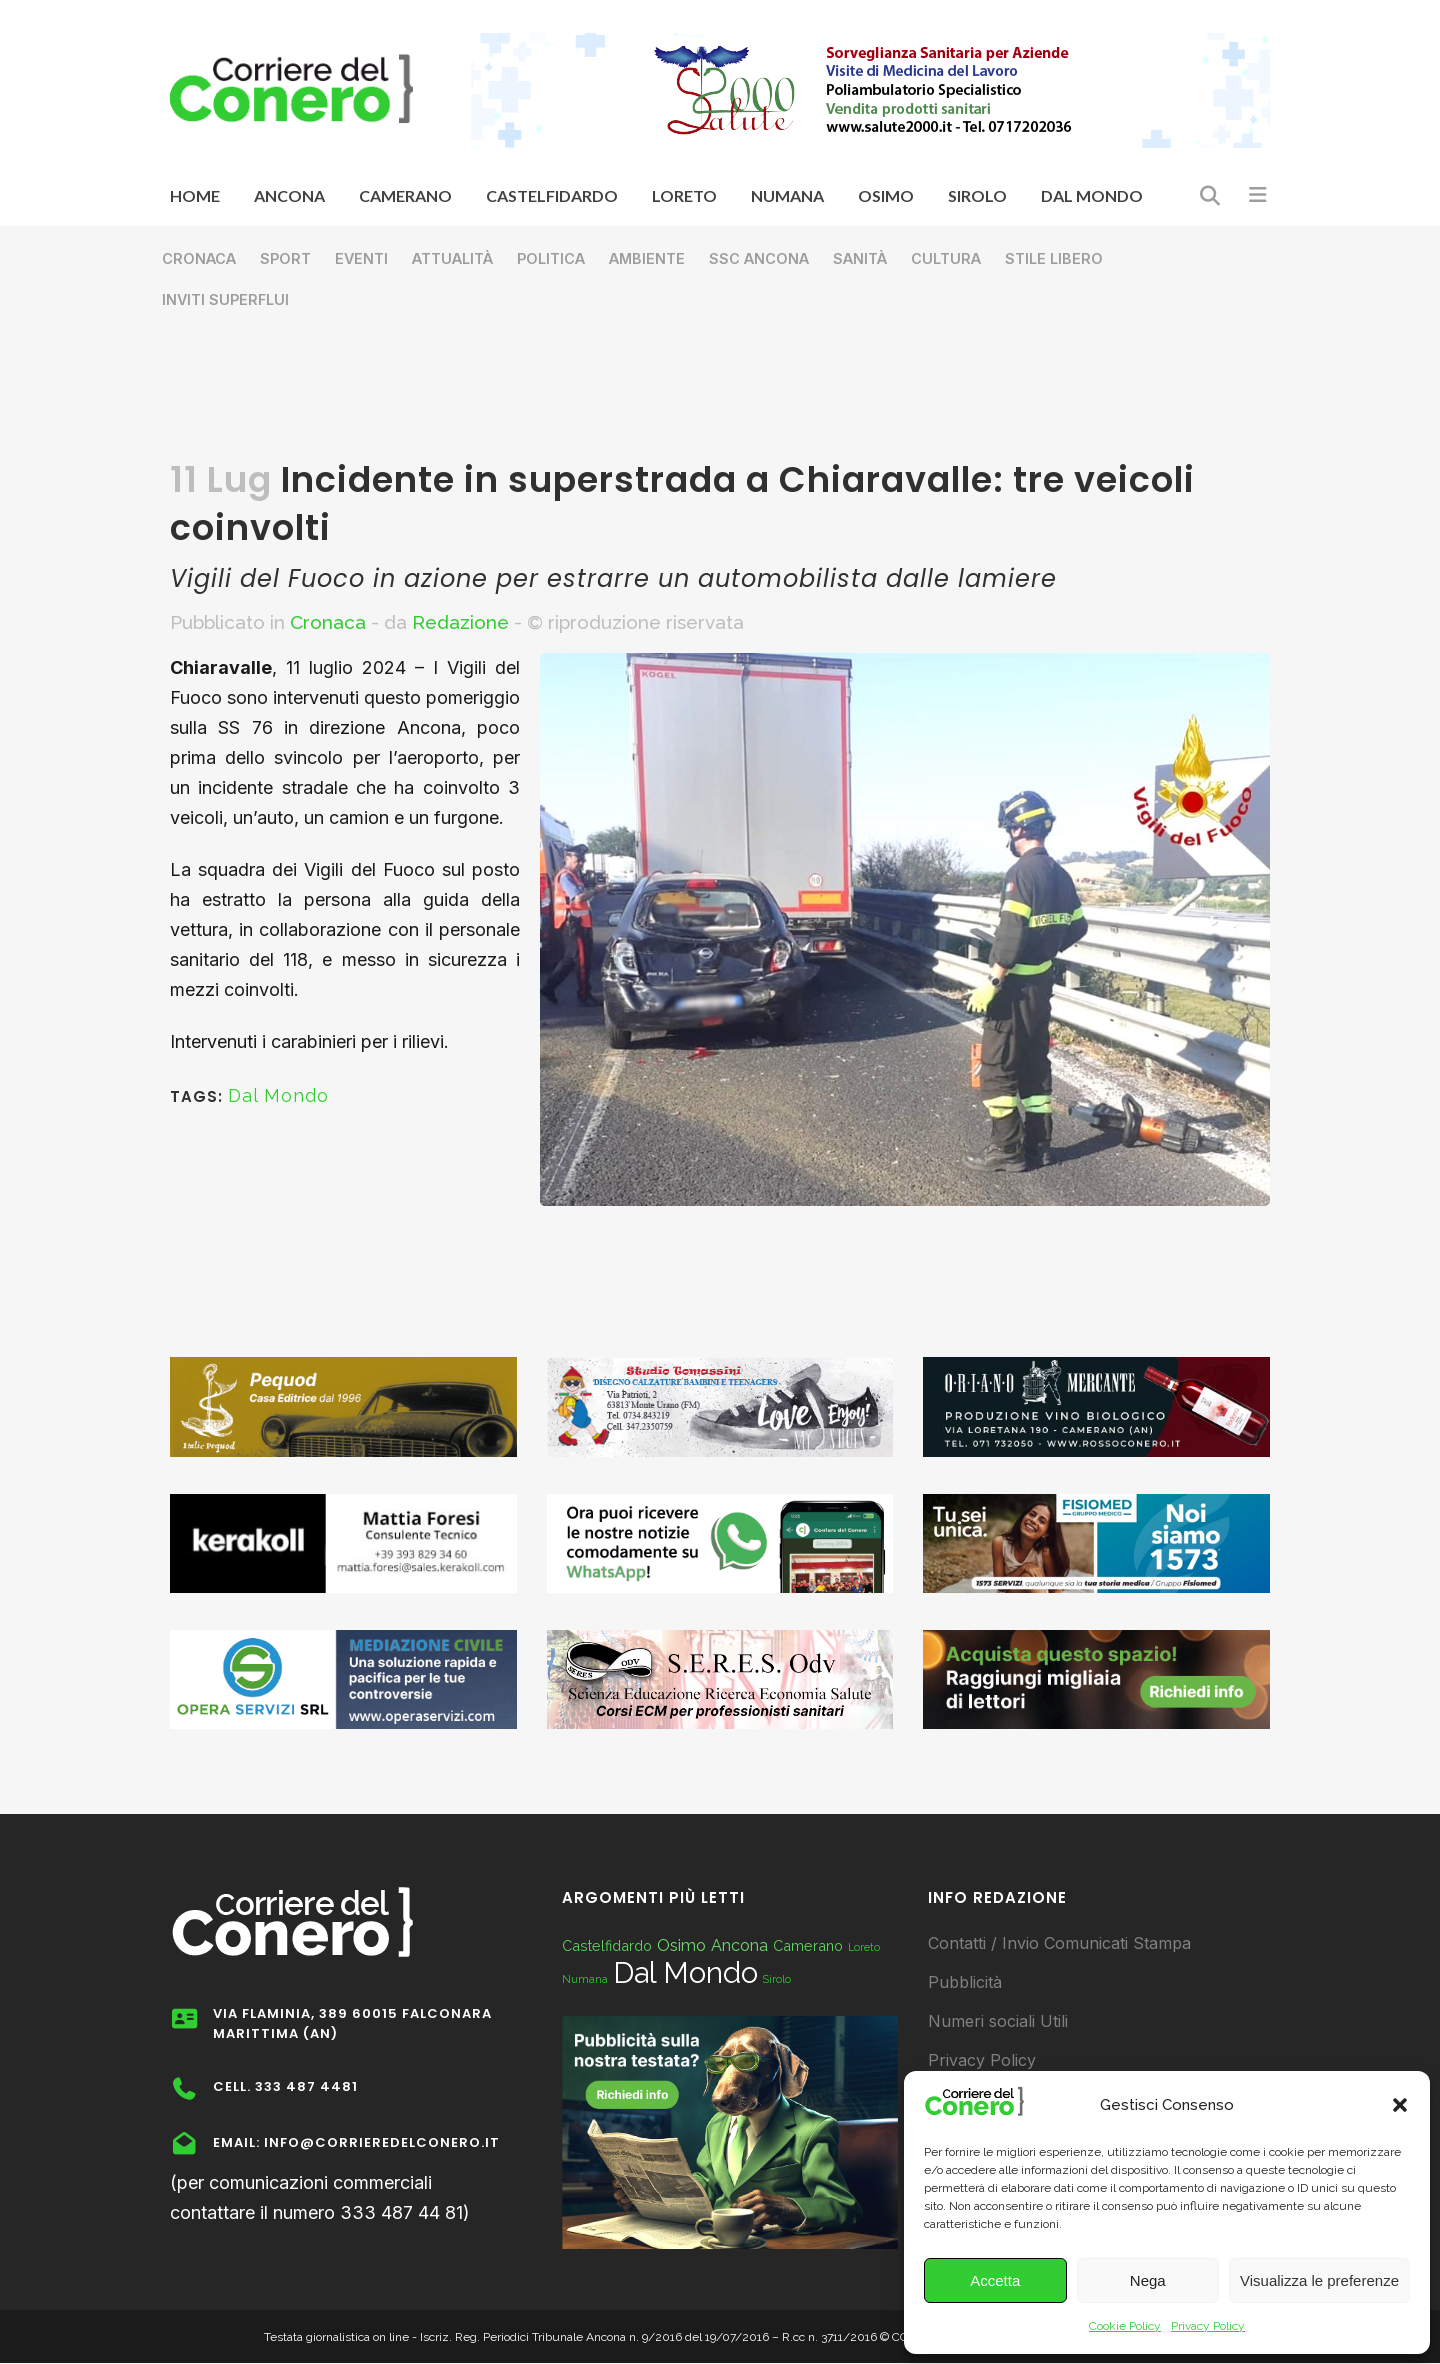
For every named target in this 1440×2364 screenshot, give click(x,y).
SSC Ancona (759, 258)
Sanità (860, 258)
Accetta (995, 2280)
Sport (285, 258)
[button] (1400, 2105)
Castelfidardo (607, 1945)
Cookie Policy (1125, 2326)
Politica (551, 258)
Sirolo (777, 1979)
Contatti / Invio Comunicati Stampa (1059, 1943)
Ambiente (647, 258)
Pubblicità (965, 1982)
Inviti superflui (225, 299)
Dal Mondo (278, 1095)
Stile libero (1054, 258)
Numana (585, 1979)
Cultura (946, 258)
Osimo (681, 1945)
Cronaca (199, 258)
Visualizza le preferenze (1319, 2280)
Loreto (864, 1947)
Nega (1148, 2280)
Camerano (808, 1945)
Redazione (460, 622)
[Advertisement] (720, 396)
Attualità (452, 258)
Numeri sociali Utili (998, 2021)
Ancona (739, 1945)
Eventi (361, 258)
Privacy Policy (1208, 2326)
